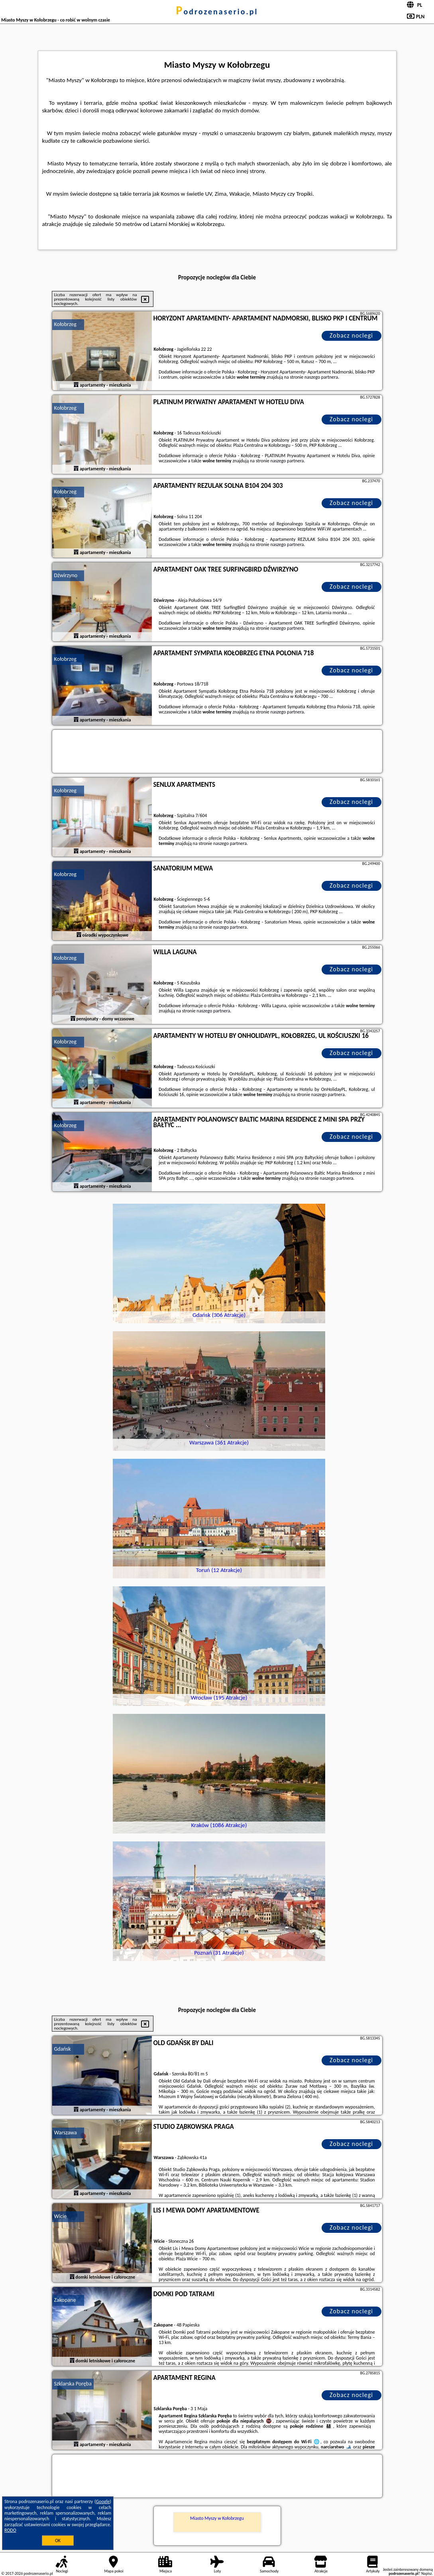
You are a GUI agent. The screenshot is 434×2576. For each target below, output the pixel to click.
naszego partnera (321, 377)
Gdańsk (62, 2048)
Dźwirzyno (66, 575)
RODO (10, 2530)
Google (103, 2501)
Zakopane (65, 2300)
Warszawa (65, 2132)
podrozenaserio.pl (217, 11)
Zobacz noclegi (351, 335)
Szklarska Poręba (73, 2383)
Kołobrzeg (65, 324)
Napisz (426, 2573)
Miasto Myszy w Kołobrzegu (217, 2518)
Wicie (60, 2216)
